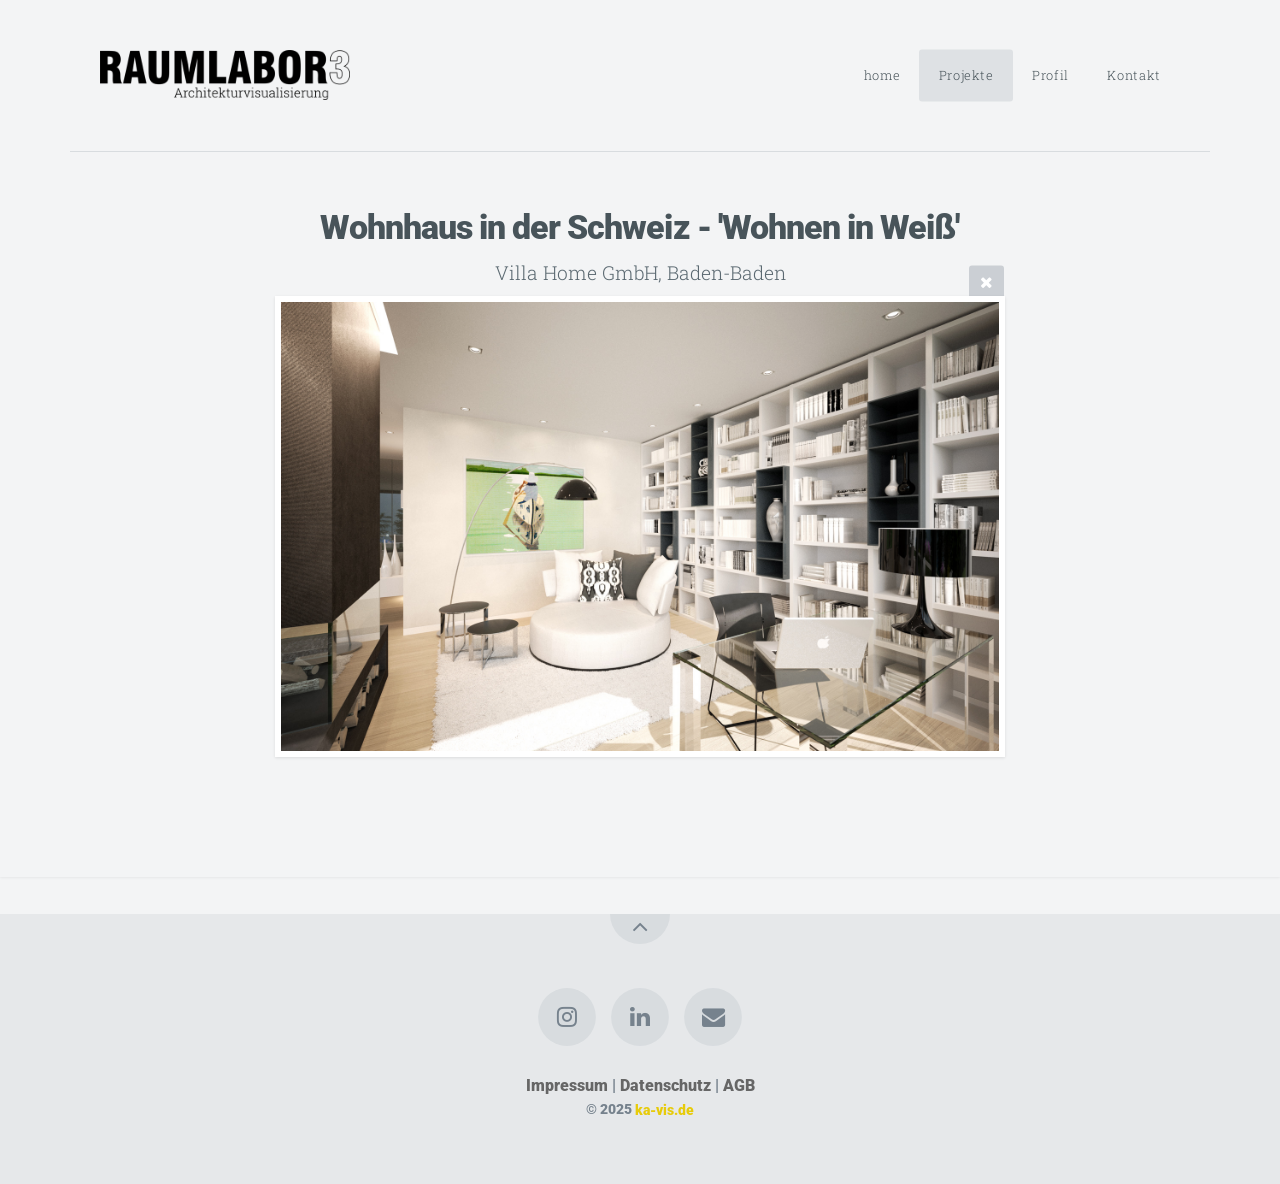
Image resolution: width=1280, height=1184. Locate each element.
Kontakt (1133, 75)
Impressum (567, 1085)
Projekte (966, 75)
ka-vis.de (664, 1109)
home (882, 75)
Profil (1050, 75)
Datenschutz (665, 1085)
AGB (739, 1085)
